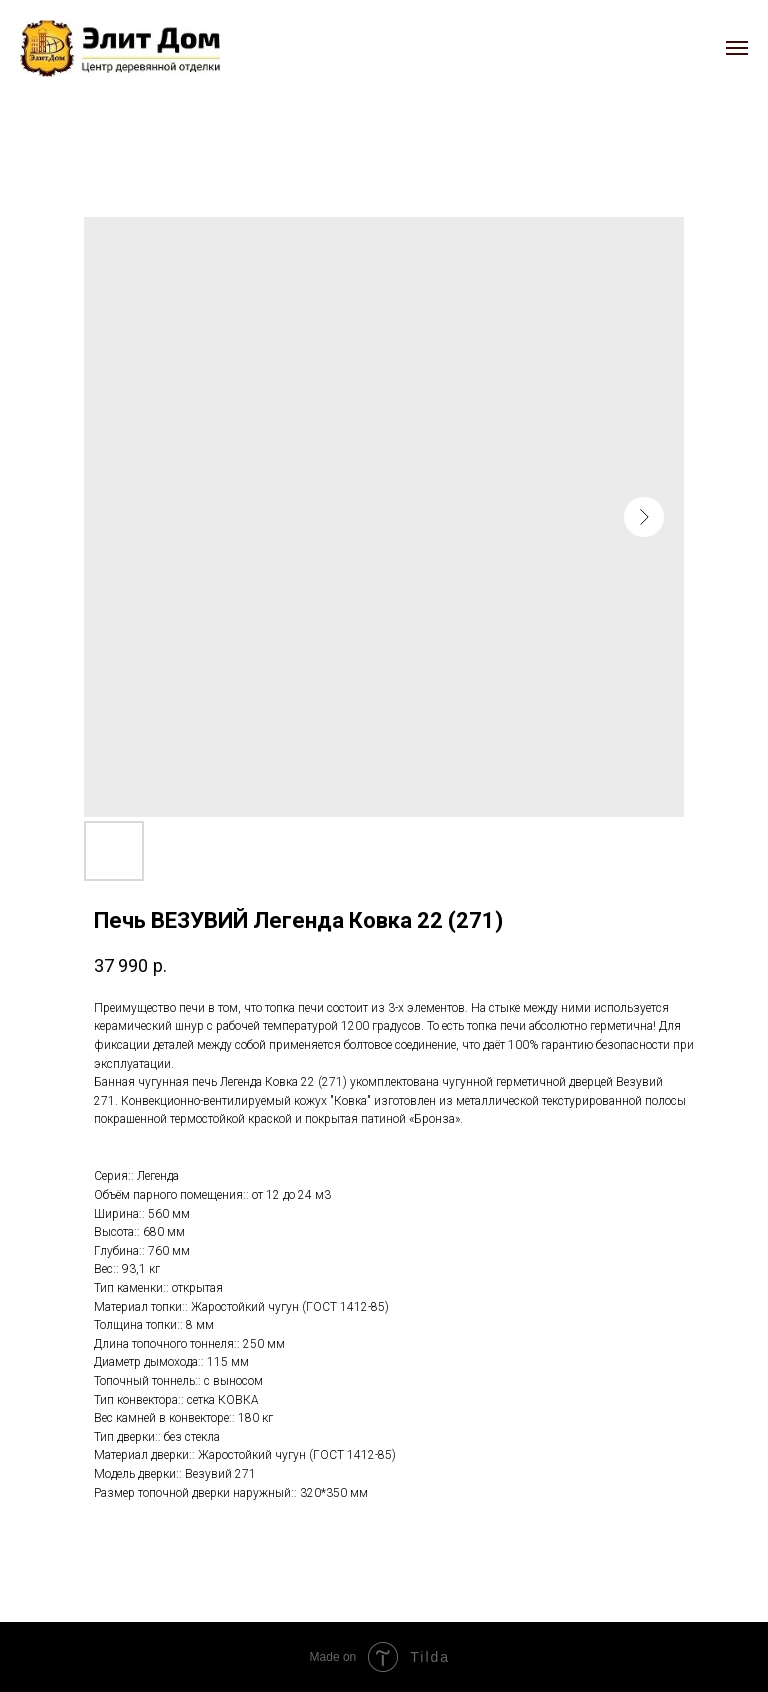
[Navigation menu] (737, 48)
